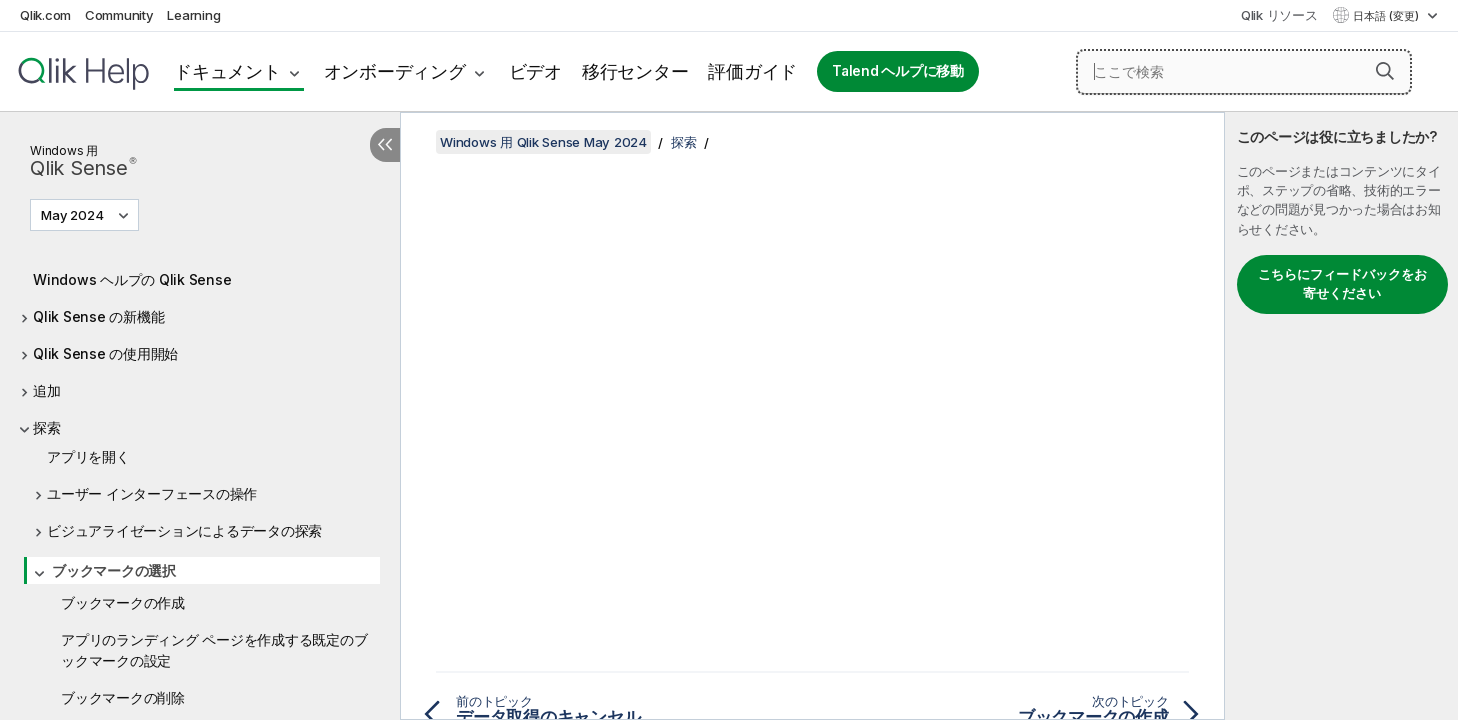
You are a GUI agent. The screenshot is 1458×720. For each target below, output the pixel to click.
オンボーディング (395, 71)
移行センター (635, 71)
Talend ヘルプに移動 (898, 71)
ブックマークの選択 (114, 570)
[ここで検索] (1244, 72)
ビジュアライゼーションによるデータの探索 (184, 530)
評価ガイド (752, 71)
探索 (47, 427)
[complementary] (1341, 416)
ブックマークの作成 (123, 602)
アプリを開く (88, 456)
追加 (47, 390)
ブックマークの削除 (123, 697)
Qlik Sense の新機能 (98, 316)
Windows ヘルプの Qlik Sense (132, 279)
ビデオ (535, 71)
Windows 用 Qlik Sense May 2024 (543, 142)
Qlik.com (45, 15)
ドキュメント (227, 71)
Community (119, 15)
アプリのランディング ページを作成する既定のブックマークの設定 (214, 650)
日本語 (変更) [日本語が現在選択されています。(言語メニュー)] (1387, 16)
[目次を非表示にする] (385, 145)
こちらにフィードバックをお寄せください (1342, 284)
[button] (1385, 71)
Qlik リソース (1279, 15)
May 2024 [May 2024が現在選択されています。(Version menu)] (74, 215)
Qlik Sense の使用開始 (105, 353)
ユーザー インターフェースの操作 (152, 493)
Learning (193, 15)
